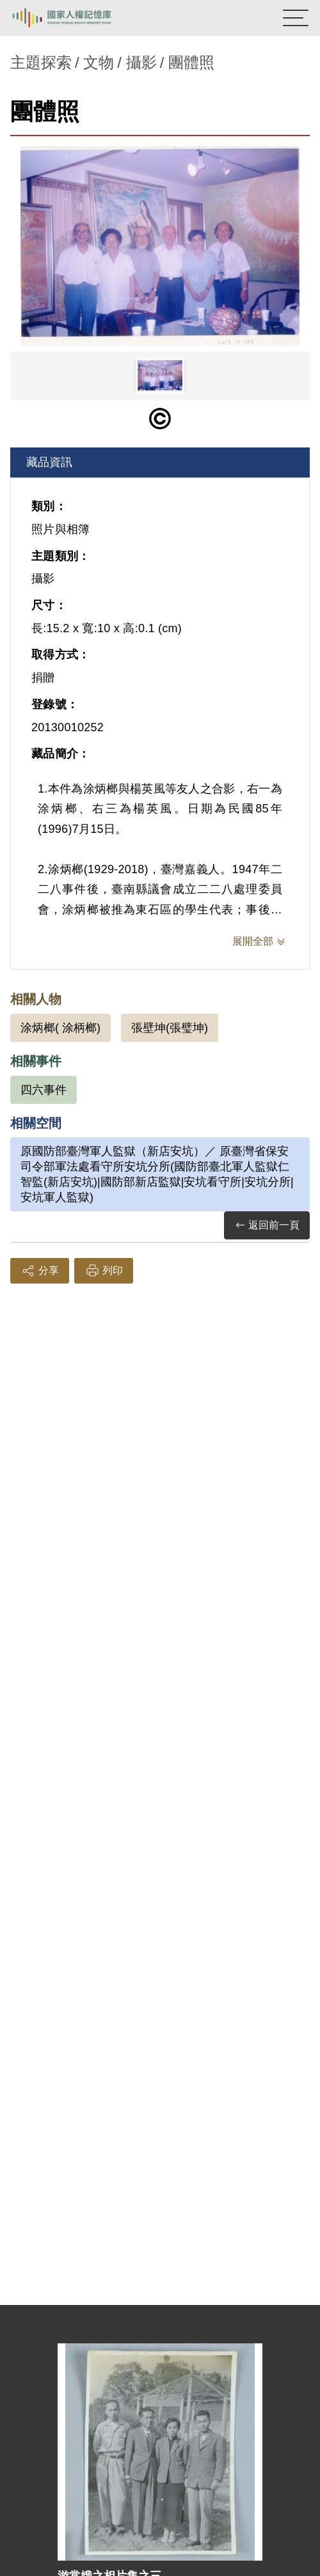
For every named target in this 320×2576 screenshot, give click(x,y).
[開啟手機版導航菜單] (296, 18)
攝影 (141, 62)
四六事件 (43, 1089)
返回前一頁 (267, 1226)
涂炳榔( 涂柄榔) (60, 1027)
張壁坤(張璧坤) (169, 1027)
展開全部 (252, 941)
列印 (103, 1270)
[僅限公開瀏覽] (160, 418)
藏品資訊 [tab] (49, 462)
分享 (39, 1270)
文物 (98, 62)
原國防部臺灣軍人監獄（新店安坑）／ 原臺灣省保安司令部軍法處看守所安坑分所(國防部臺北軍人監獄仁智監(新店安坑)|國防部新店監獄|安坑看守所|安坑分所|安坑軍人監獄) (157, 1174)
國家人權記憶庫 (75, 17)
